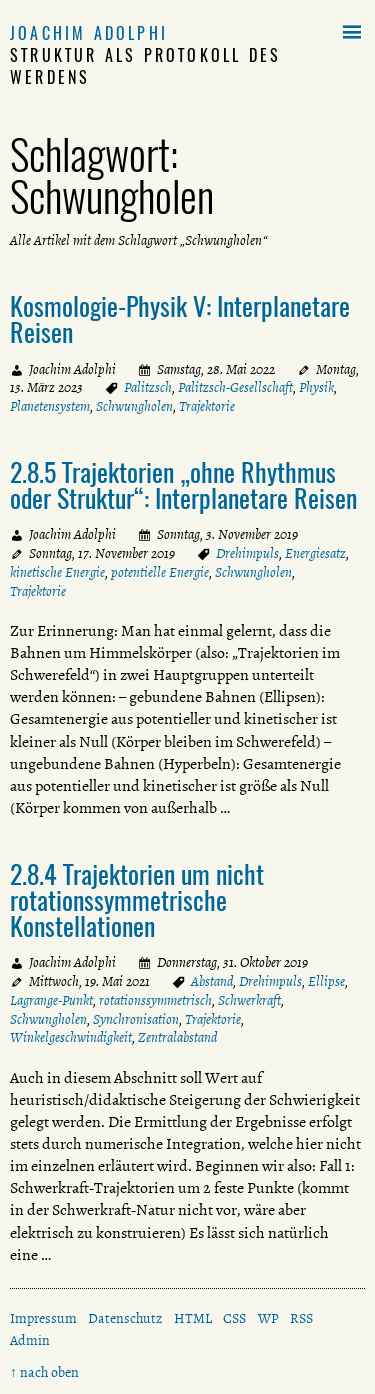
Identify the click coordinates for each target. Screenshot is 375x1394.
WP (268, 1318)
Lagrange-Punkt (51, 1000)
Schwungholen (134, 406)
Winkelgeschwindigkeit (71, 1037)
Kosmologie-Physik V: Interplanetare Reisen (180, 318)
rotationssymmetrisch (155, 1000)
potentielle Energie (160, 572)
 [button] (352, 33)
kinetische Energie (57, 572)
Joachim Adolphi (89, 33)
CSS (234, 1318)
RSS (301, 1318)
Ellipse (326, 981)
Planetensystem (50, 406)
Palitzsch (148, 387)
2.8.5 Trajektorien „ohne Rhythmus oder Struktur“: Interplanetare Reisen (183, 484)
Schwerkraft (249, 1000)
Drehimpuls (247, 553)
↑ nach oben (44, 1372)
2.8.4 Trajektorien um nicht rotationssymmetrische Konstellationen (137, 899)
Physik (316, 387)
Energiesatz (315, 553)
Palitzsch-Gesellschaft (235, 387)
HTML (193, 1318)
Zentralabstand (177, 1037)
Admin (30, 1340)
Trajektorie (207, 406)
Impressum (43, 1318)
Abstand (212, 981)
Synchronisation (136, 1019)
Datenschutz (125, 1318)
